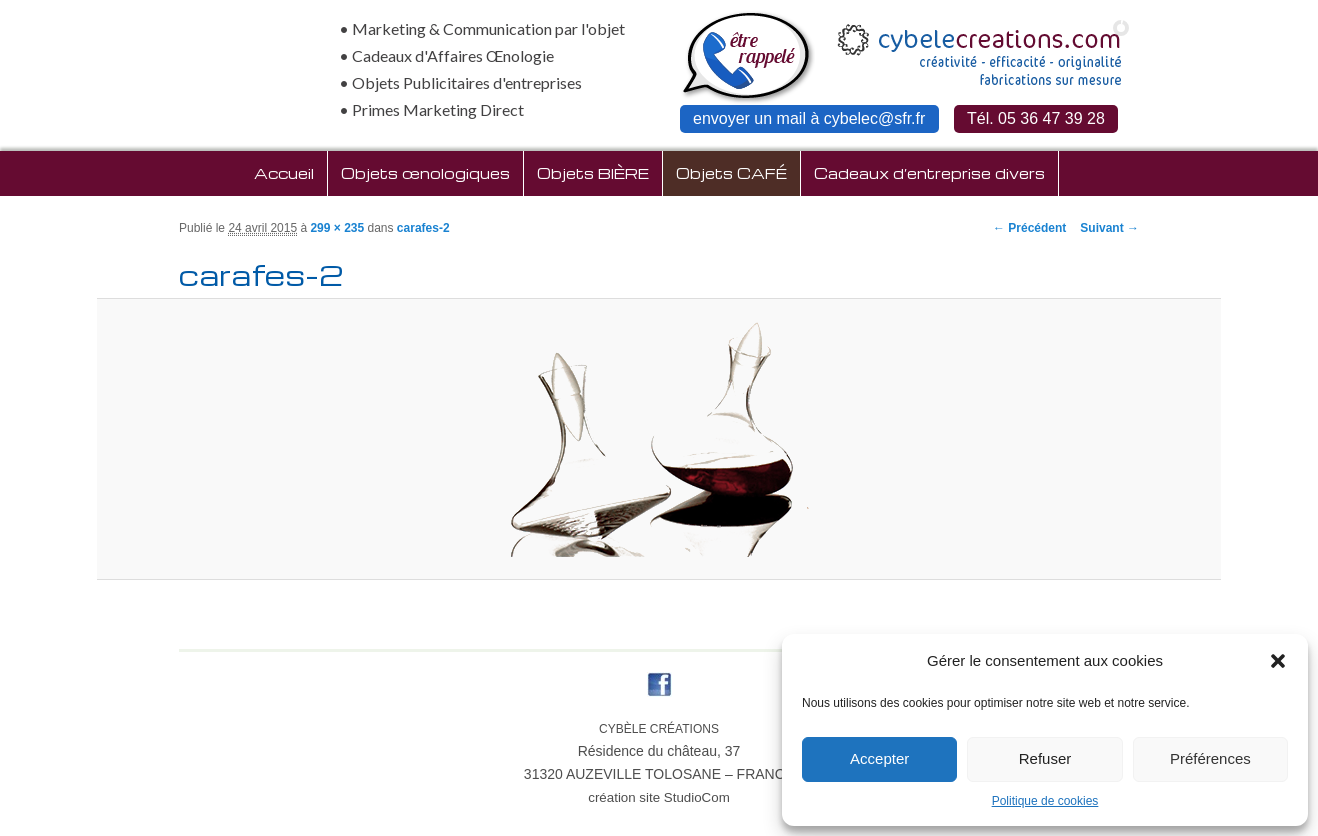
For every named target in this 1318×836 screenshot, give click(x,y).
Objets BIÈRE (593, 173)
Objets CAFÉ (731, 173)
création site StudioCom (659, 797)
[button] (1278, 661)
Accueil (284, 173)
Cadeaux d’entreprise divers (929, 173)
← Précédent (1029, 228)
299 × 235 (337, 228)
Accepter (879, 758)
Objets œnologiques (425, 173)
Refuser (1045, 758)
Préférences (1210, 758)
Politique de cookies (1045, 801)
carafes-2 (423, 228)
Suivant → (1109, 228)
